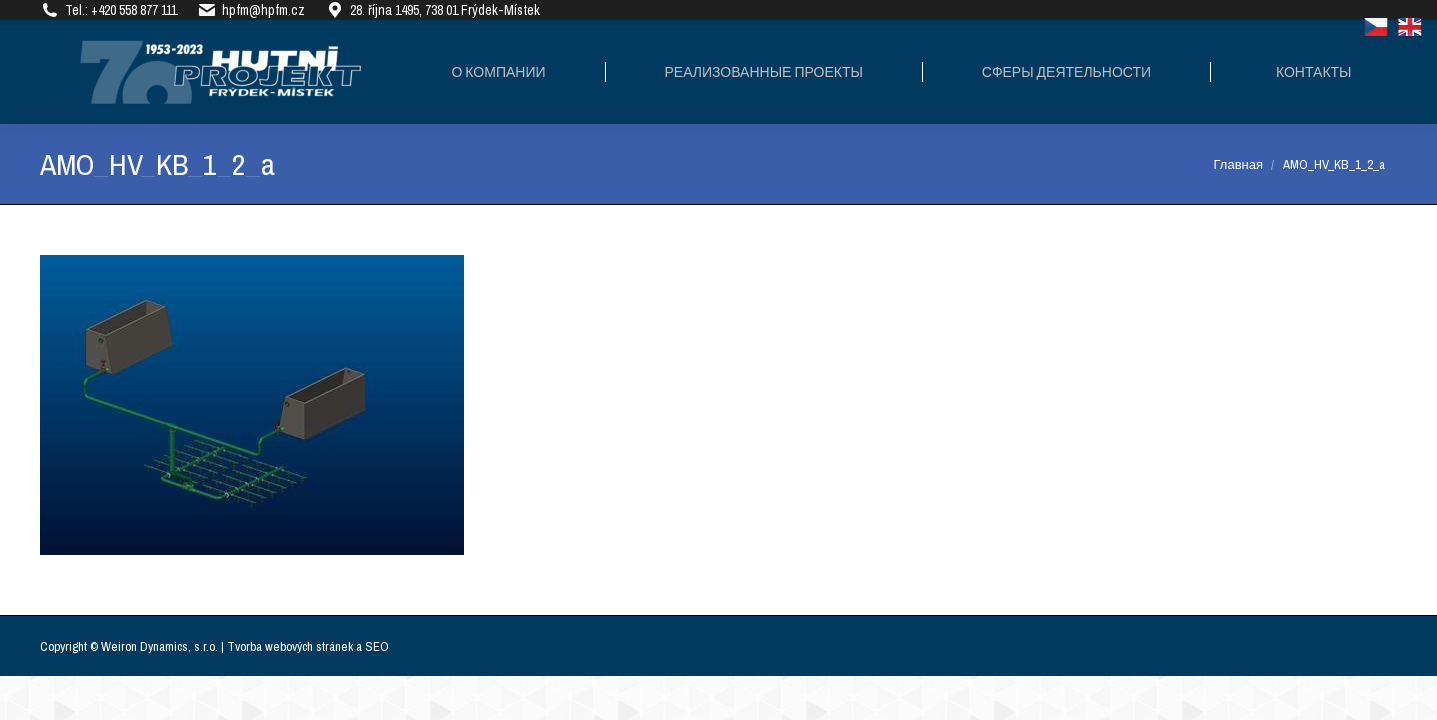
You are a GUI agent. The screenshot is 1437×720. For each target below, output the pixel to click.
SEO (377, 646)
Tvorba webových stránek (290, 646)
